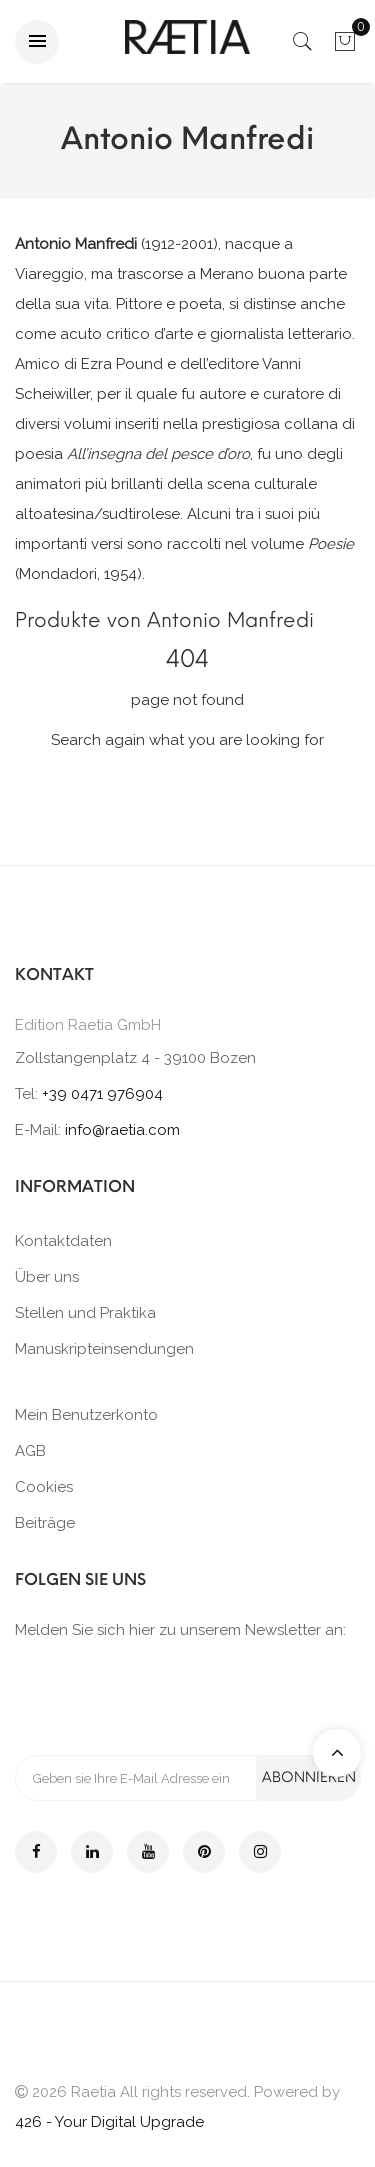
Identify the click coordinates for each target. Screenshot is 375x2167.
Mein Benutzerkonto (86, 1415)
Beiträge (45, 1523)
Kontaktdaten (63, 1241)
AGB (30, 1451)
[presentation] (167, 1696)
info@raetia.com (122, 1130)
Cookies (44, 1487)
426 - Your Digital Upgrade (109, 2122)
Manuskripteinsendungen (104, 1349)
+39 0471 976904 (102, 1094)
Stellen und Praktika (85, 1313)
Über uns (47, 1277)
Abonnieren (308, 1777)
